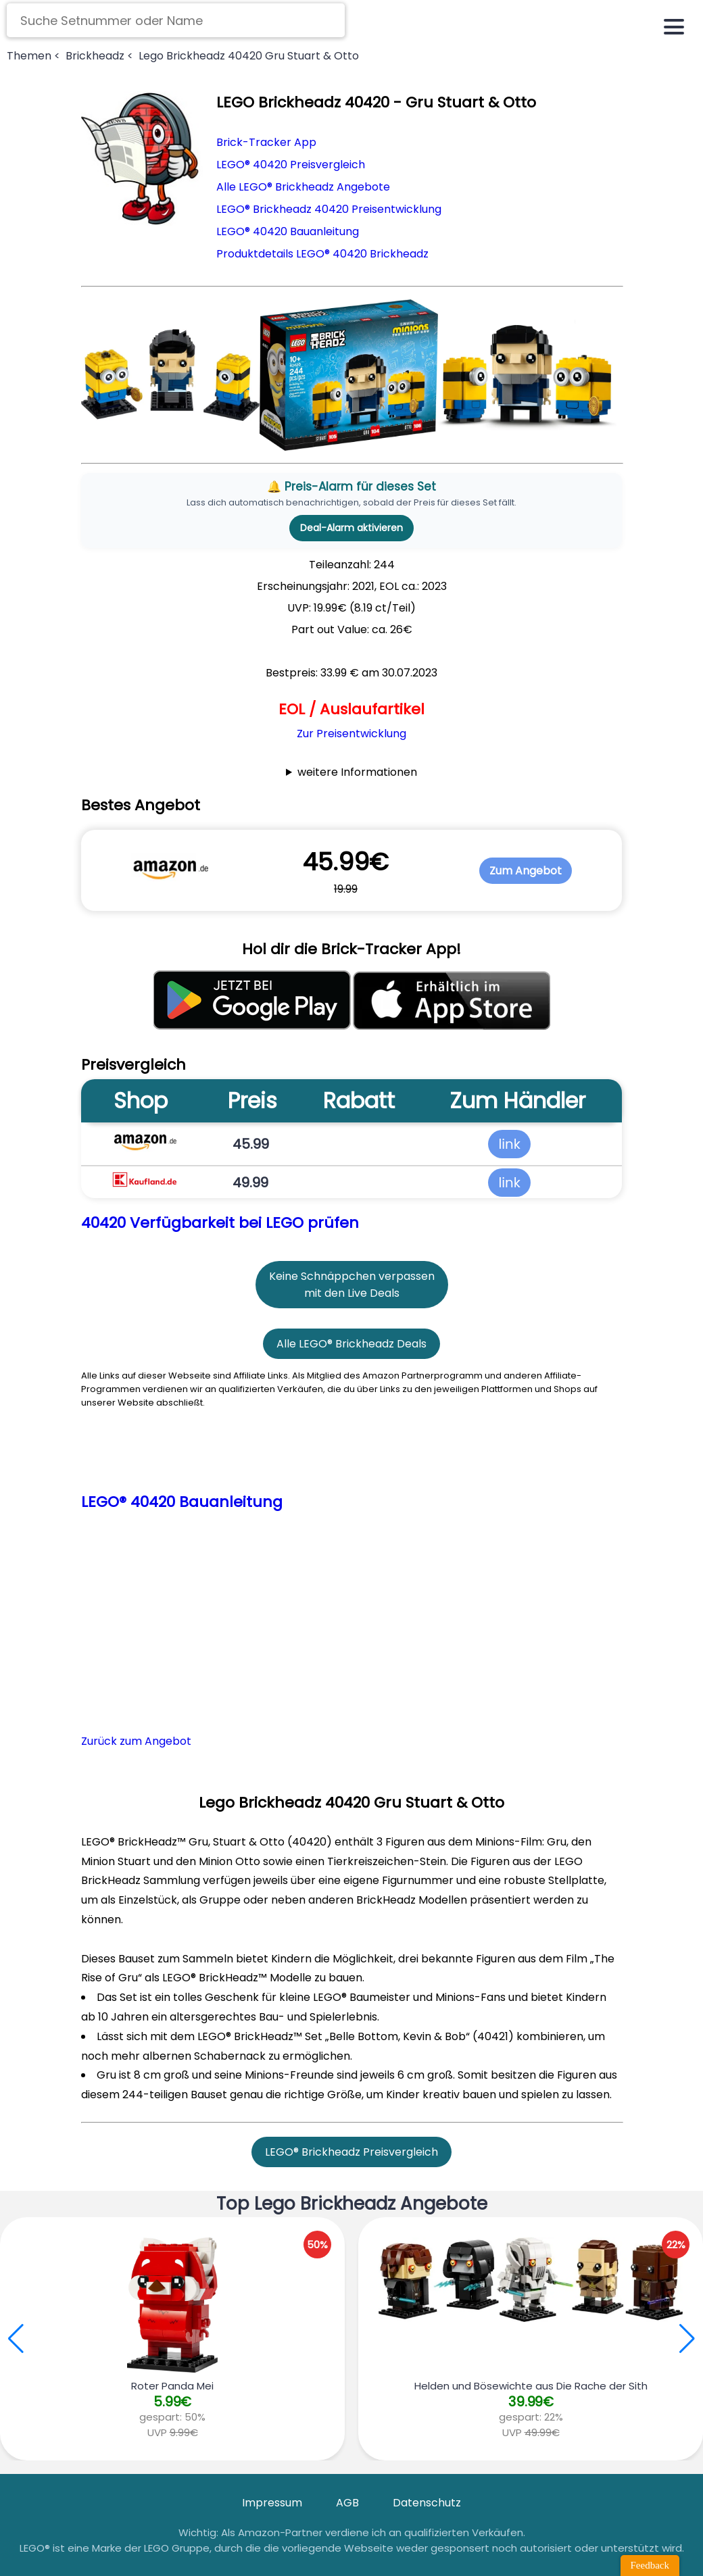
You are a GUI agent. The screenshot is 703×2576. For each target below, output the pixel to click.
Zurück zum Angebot (136, 1741)
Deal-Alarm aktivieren (351, 528)
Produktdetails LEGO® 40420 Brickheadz (322, 254)
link (509, 1144)
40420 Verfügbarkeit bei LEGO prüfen (220, 1222)
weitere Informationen (357, 772)
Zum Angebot (525, 870)
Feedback (650, 2565)
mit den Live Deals (351, 1293)
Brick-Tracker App (266, 142)
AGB (347, 2502)
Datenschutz (427, 2502)
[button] (687, 2339)
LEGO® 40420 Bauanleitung (287, 231)
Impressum (272, 2502)
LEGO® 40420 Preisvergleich (290, 164)
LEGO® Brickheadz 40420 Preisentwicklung (328, 209)
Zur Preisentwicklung (351, 733)
